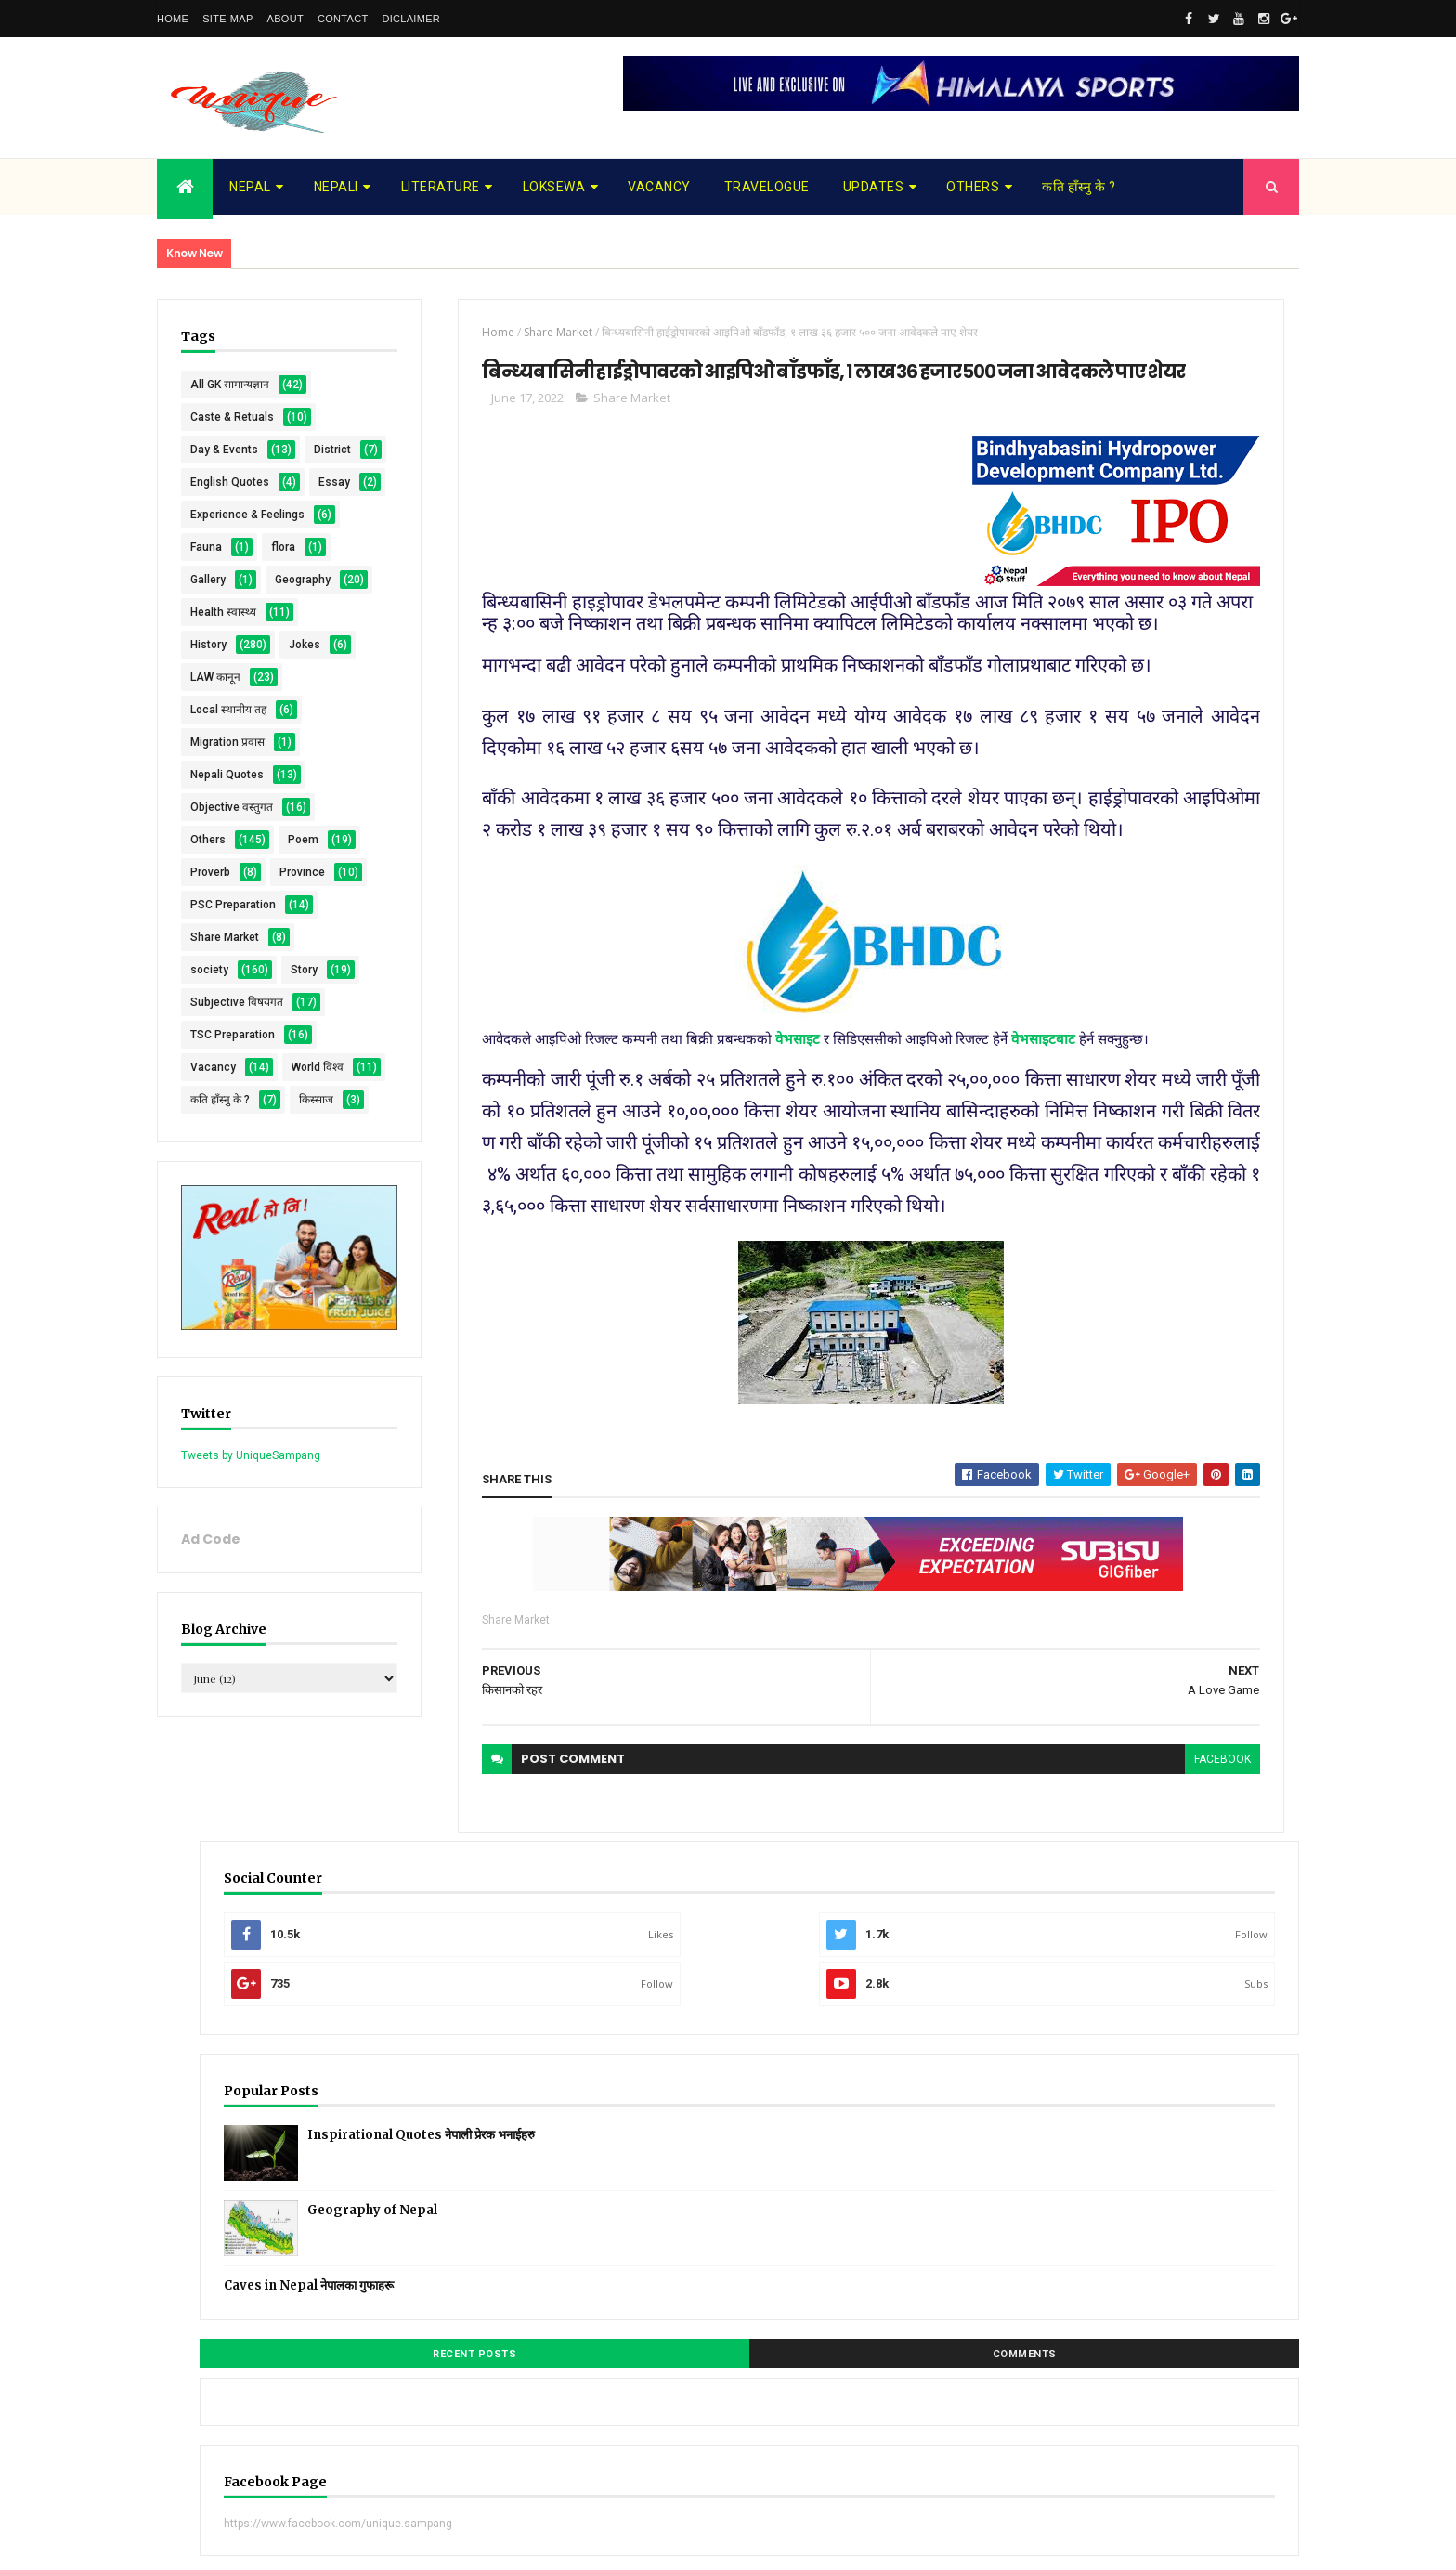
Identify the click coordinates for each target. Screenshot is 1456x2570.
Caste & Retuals (232, 417)
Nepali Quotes (227, 937)
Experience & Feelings (247, 579)
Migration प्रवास (227, 904)
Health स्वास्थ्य (223, 742)
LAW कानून (215, 839)
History (208, 774)
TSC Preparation (232, 1294)
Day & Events (224, 449)
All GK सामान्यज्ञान (229, 384)
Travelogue (767, 186)
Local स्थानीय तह (228, 872)
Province (213, 1099)
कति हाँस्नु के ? (1078, 186)
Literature (440, 186)
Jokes (206, 807)
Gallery (208, 677)
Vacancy (659, 186)
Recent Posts (1088, 812)
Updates (873, 186)
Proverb (210, 1067)
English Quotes (229, 514)
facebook (940, 2076)
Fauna (206, 612)
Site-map (227, 18)
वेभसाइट (708, 1280)
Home (172, 18)
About (285, 18)
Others (972, 186)
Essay (206, 547)
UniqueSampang (260, 2543)
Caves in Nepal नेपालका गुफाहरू (1127, 743)
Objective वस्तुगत (231, 969)
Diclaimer (411, 18)
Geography (218, 709)
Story (203, 1229)
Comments (1229, 812)
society (209, 1197)
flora (202, 644)
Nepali (336, 186)
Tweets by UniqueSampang (250, 1736)
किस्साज (207, 1424)
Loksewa (554, 186)
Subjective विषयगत (236, 1262)
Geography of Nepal (1190, 668)
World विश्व (216, 1359)
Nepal (250, 186)
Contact (343, 18)
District (209, 482)
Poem (205, 1034)
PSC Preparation (233, 1132)
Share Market (224, 1164)
